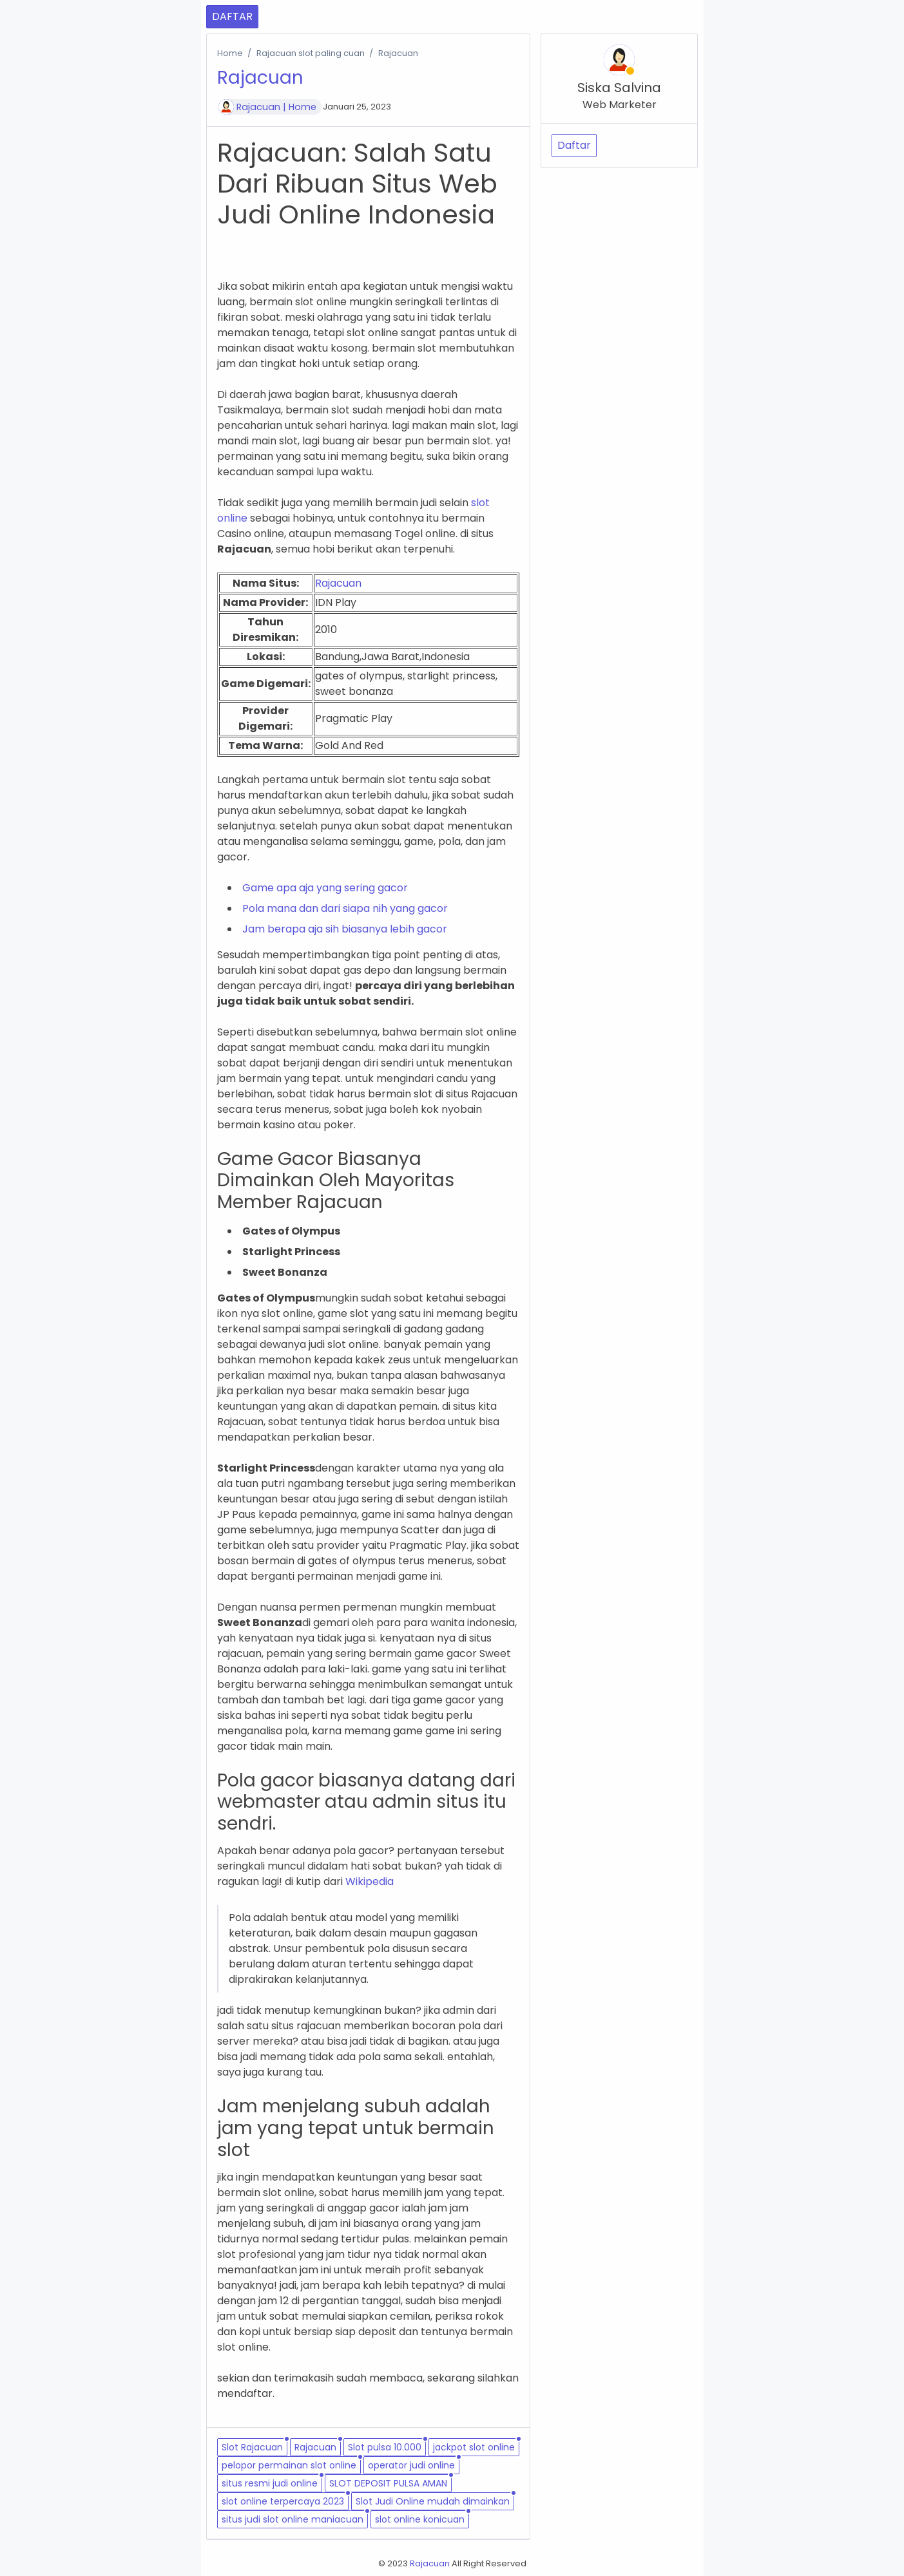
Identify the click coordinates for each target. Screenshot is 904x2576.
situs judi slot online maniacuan (292, 2519)
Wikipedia (369, 1881)
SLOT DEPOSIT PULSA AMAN (388, 2483)
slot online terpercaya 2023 (283, 2501)
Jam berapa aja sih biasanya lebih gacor (344, 929)
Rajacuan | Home (276, 107)
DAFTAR (232, 16)
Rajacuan (338, 583)
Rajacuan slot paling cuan (310, 53)
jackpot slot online (474, 2447)
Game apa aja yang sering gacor (325, 887)
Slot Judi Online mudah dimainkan (433, 2501)
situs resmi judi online (270, 2483)
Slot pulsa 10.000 (384, 2447)
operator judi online (411, 2465)
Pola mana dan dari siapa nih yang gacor (345, 908)
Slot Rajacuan (252, 2447)
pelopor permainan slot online (289, 2465)
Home (230, 53)
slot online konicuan (420, 2519)
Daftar (574, 145)
